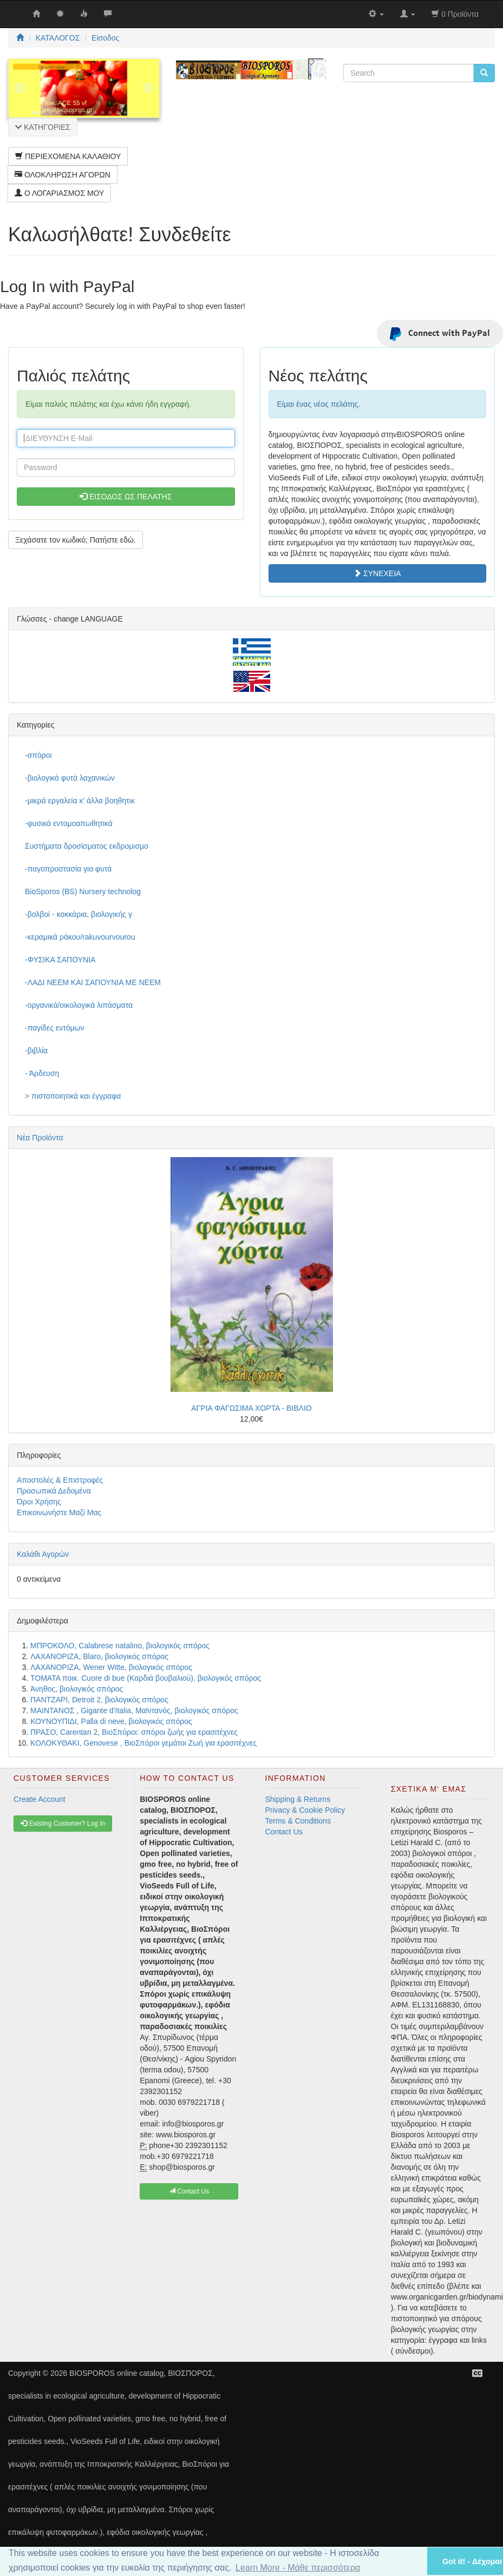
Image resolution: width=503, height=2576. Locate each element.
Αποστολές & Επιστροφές (60, 1480)
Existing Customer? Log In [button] (63, 1823)
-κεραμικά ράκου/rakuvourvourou (80, 937)
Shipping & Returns (298, 1799)
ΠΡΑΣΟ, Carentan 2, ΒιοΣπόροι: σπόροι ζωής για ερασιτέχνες (134, 1732)
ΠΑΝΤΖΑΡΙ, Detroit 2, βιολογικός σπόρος (99, 1699)
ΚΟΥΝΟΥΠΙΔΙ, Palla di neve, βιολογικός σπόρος (111, 1721)
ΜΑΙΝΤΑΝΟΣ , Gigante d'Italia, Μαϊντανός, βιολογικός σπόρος (134, 1710)
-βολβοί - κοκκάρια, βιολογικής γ (78, 914)
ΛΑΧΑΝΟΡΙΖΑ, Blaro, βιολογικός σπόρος (99, 1656)
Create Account (40, 1799)
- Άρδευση (42, 1073)
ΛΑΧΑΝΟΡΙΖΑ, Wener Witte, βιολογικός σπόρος (111, 1667)
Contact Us (284, 1831)
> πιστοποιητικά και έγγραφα (73, 1096)
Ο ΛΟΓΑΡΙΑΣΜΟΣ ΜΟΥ (59, 193)
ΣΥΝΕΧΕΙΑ (377, 573)
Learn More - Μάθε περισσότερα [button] (298, 2567)
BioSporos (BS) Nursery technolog (83, 891)
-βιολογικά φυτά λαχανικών (70, 778)
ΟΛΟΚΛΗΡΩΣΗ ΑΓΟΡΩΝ (62, 174)
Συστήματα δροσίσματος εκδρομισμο (86, 846)
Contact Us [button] (189, 2191)
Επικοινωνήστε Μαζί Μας (59, 1512)
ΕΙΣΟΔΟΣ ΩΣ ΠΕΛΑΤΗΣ (126, 496)
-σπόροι (38, 755)
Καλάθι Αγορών (43, 1554)
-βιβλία (36, 1050)
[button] (405, 2561)
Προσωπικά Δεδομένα (54, 1491)
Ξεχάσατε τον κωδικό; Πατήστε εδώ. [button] (75, 540)
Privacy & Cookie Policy (305, 1810)
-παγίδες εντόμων (54, 1027)
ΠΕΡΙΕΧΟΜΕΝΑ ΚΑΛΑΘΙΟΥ (68, 156)
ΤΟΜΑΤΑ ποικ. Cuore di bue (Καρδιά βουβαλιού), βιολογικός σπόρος (145, 1678)
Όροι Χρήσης (39, 1501)
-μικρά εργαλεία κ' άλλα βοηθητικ (80, 800)
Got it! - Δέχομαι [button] (472, 2561)
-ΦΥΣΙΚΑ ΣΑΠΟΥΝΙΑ (60, 959)
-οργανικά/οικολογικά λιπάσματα (79, 1005)
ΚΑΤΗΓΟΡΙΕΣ (42, 127)
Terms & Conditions (298, 1821)
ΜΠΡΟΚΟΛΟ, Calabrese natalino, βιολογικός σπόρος (120, 1645)
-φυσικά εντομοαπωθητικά (69, 823)
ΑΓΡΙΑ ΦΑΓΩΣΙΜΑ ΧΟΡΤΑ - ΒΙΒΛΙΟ (251, 1408)
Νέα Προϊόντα (40, 1137)
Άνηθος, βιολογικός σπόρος (76, 1689)
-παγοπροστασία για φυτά (68, 868)
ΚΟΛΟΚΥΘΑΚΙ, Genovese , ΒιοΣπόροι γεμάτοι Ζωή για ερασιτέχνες (143, 1743)
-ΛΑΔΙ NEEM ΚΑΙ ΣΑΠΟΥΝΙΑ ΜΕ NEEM (93, 982)
